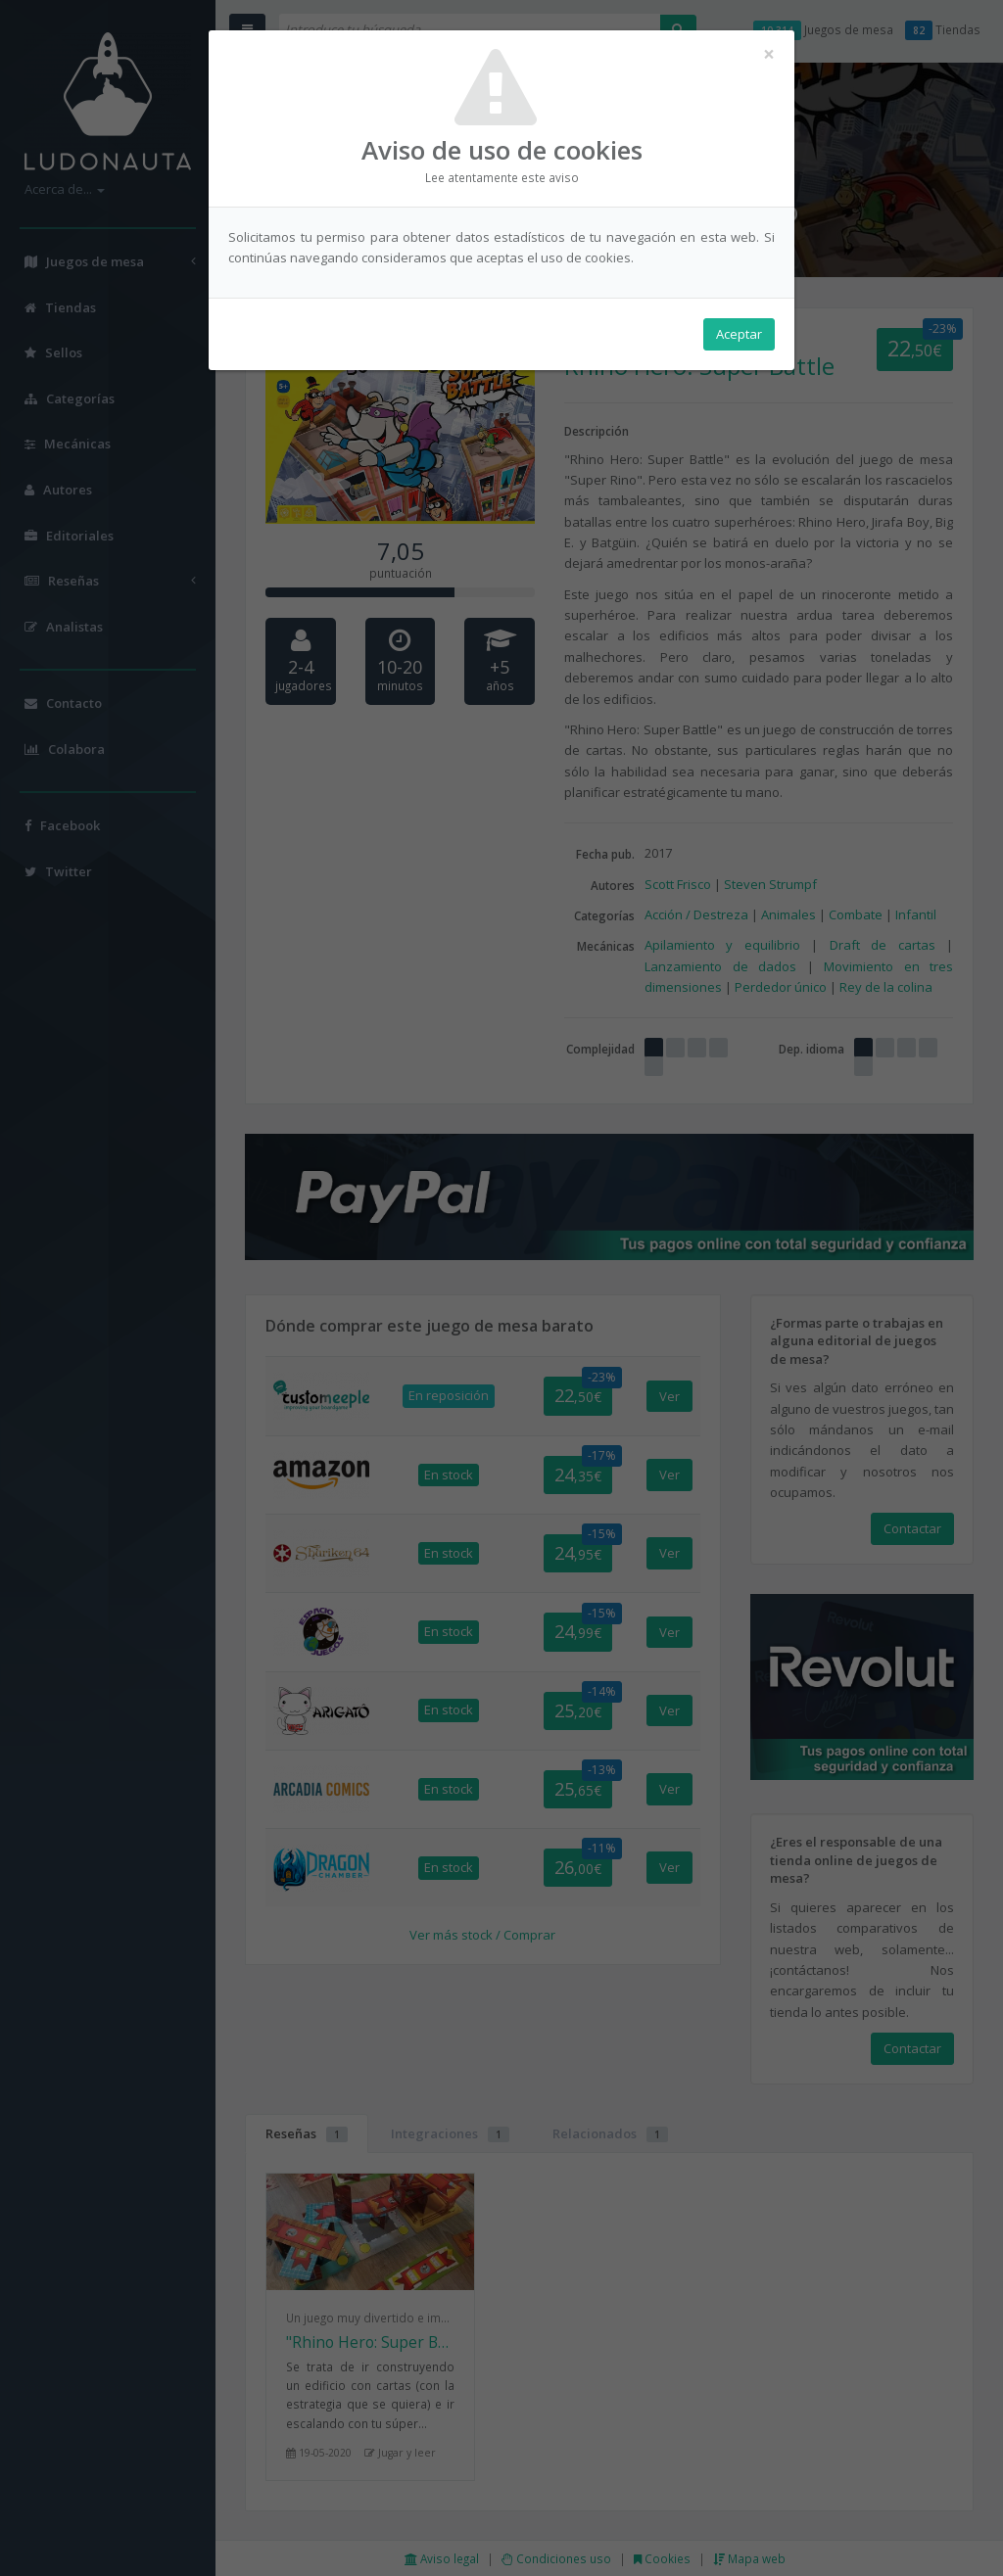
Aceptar (739, 334)
